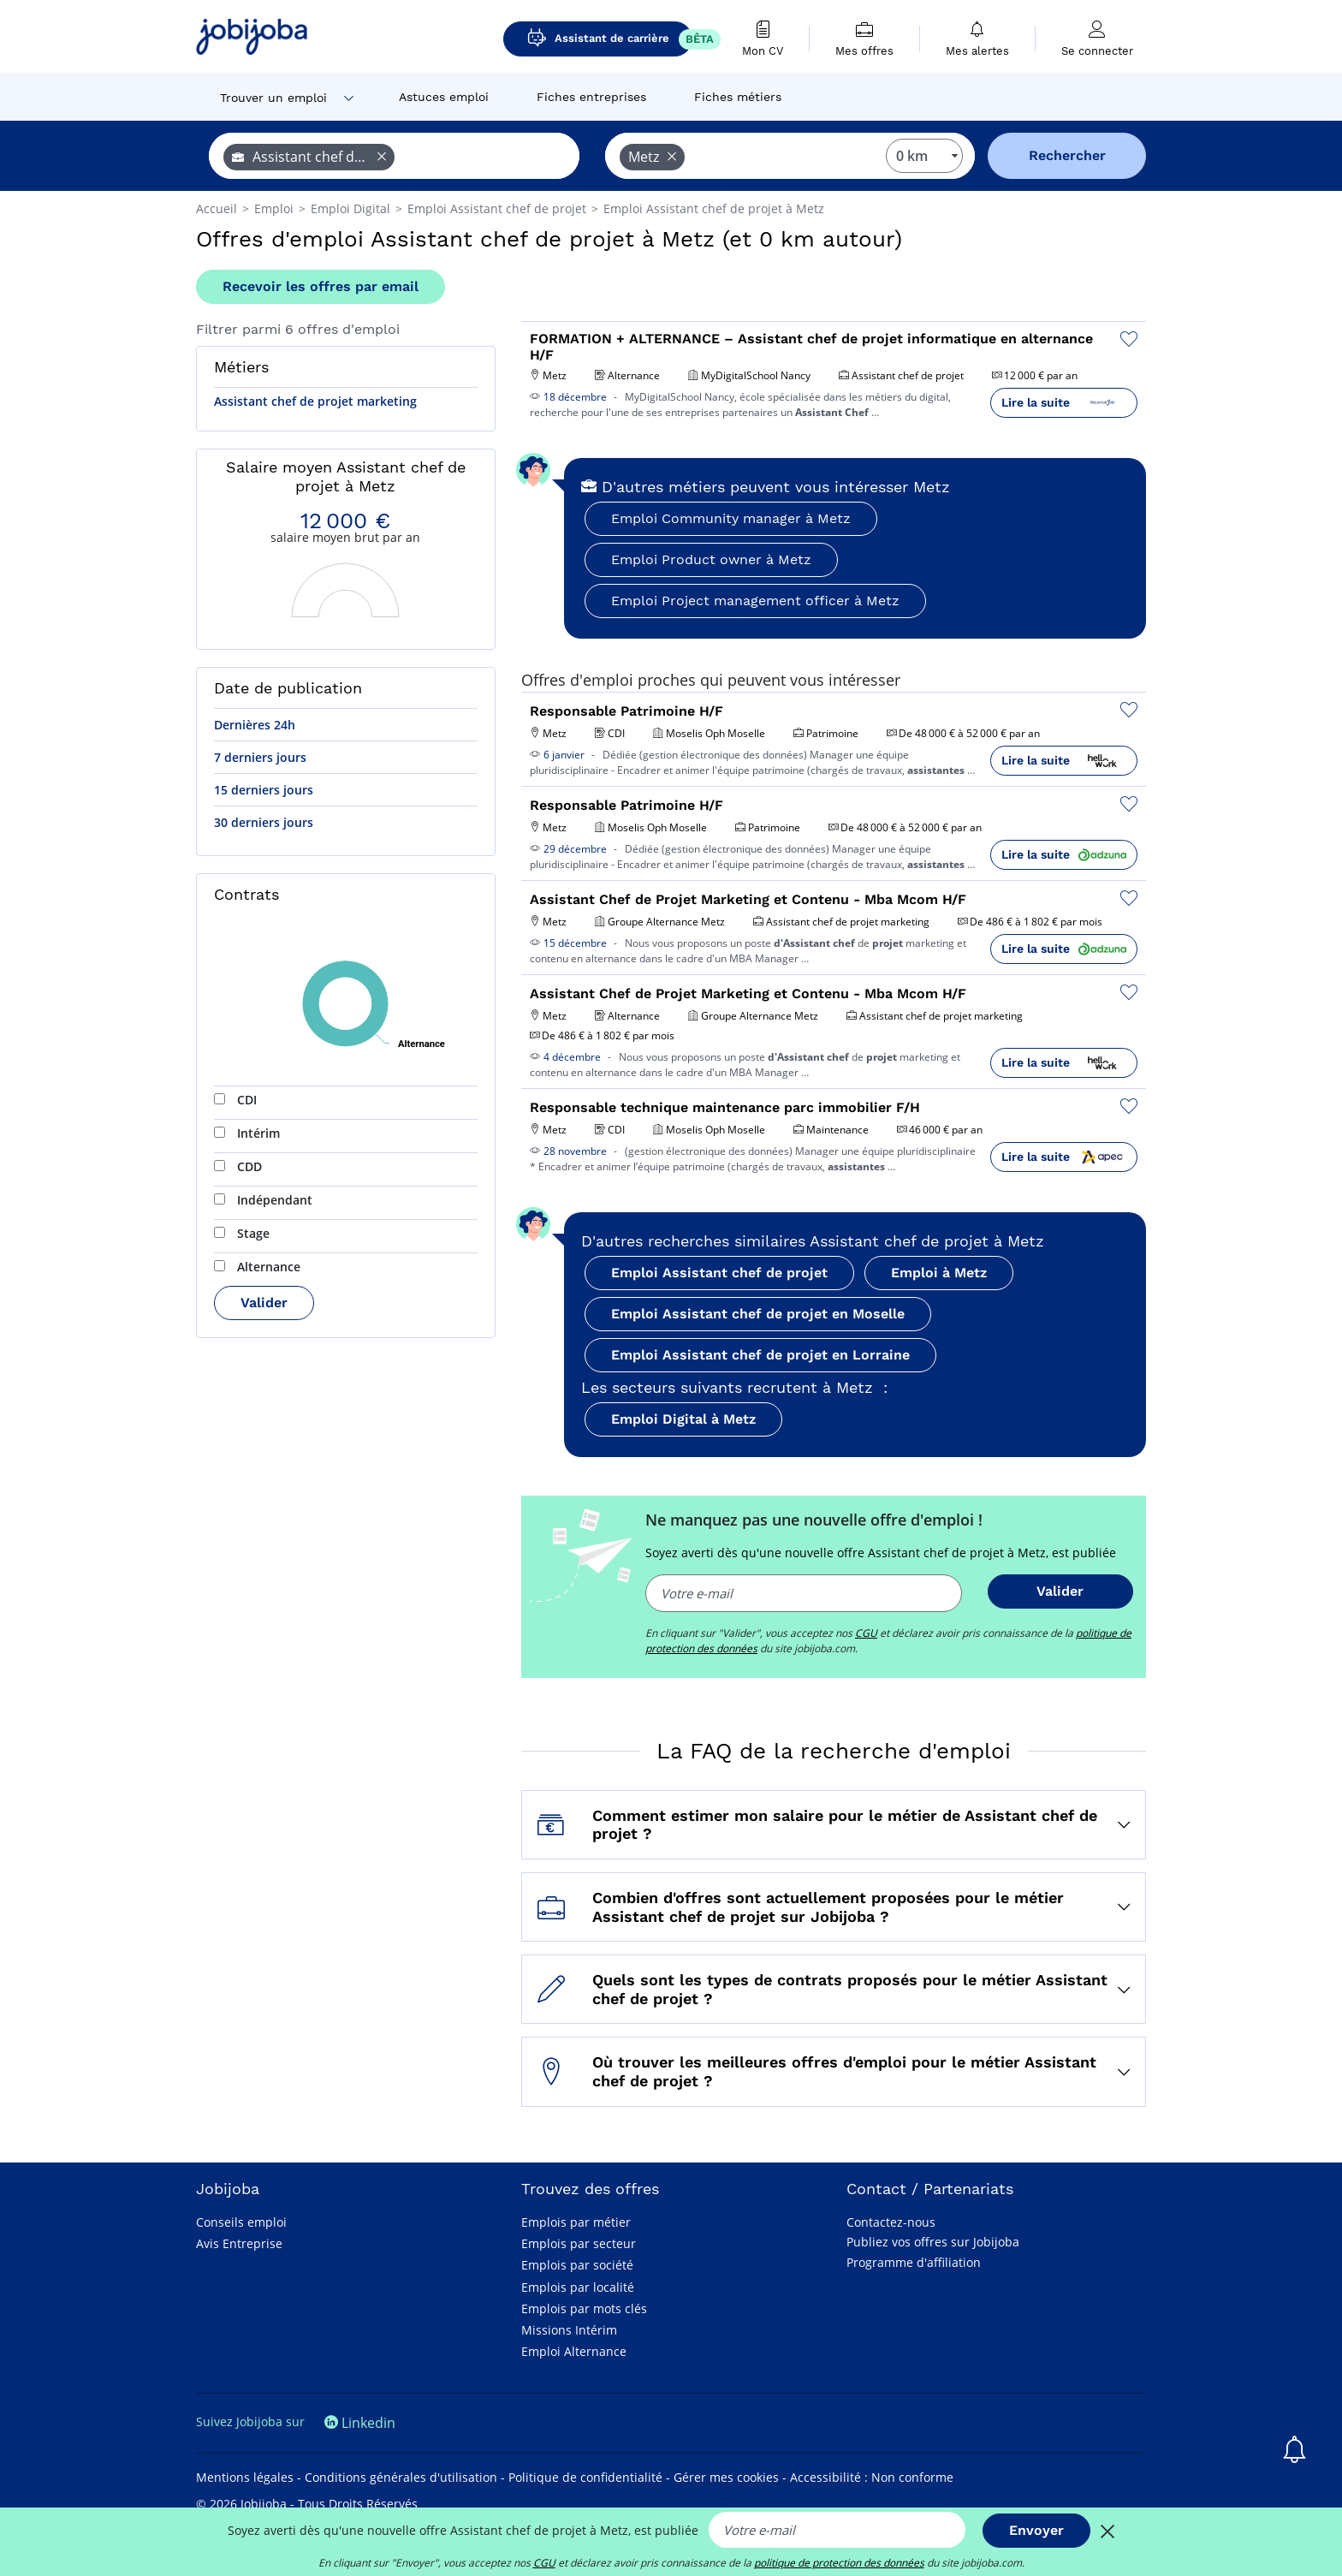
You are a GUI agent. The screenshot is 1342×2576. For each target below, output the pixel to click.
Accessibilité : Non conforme (871, 2477)
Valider (264, 1302)
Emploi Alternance (573, 2351)
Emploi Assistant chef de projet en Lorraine (760, 1355)
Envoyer (1036, 2530)
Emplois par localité (577, 2287)
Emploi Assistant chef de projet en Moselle (758, 1314)
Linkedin (359, 2422)
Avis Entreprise (239, 2243)
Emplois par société (577, 2265)
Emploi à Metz (939, 1272)
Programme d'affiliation (913, 2262)
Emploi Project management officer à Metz (755, 600)
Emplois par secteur (578, 2243)
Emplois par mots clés (584, 2308)
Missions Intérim (569, 2330)
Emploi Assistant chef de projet (719, 1272)
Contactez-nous (890, 2222)
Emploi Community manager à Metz (731, 518)
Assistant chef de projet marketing (315, 401)
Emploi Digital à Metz (683, 1419)
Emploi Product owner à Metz (711, 559)
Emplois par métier (576, 2222)
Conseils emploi (241, 2222)
